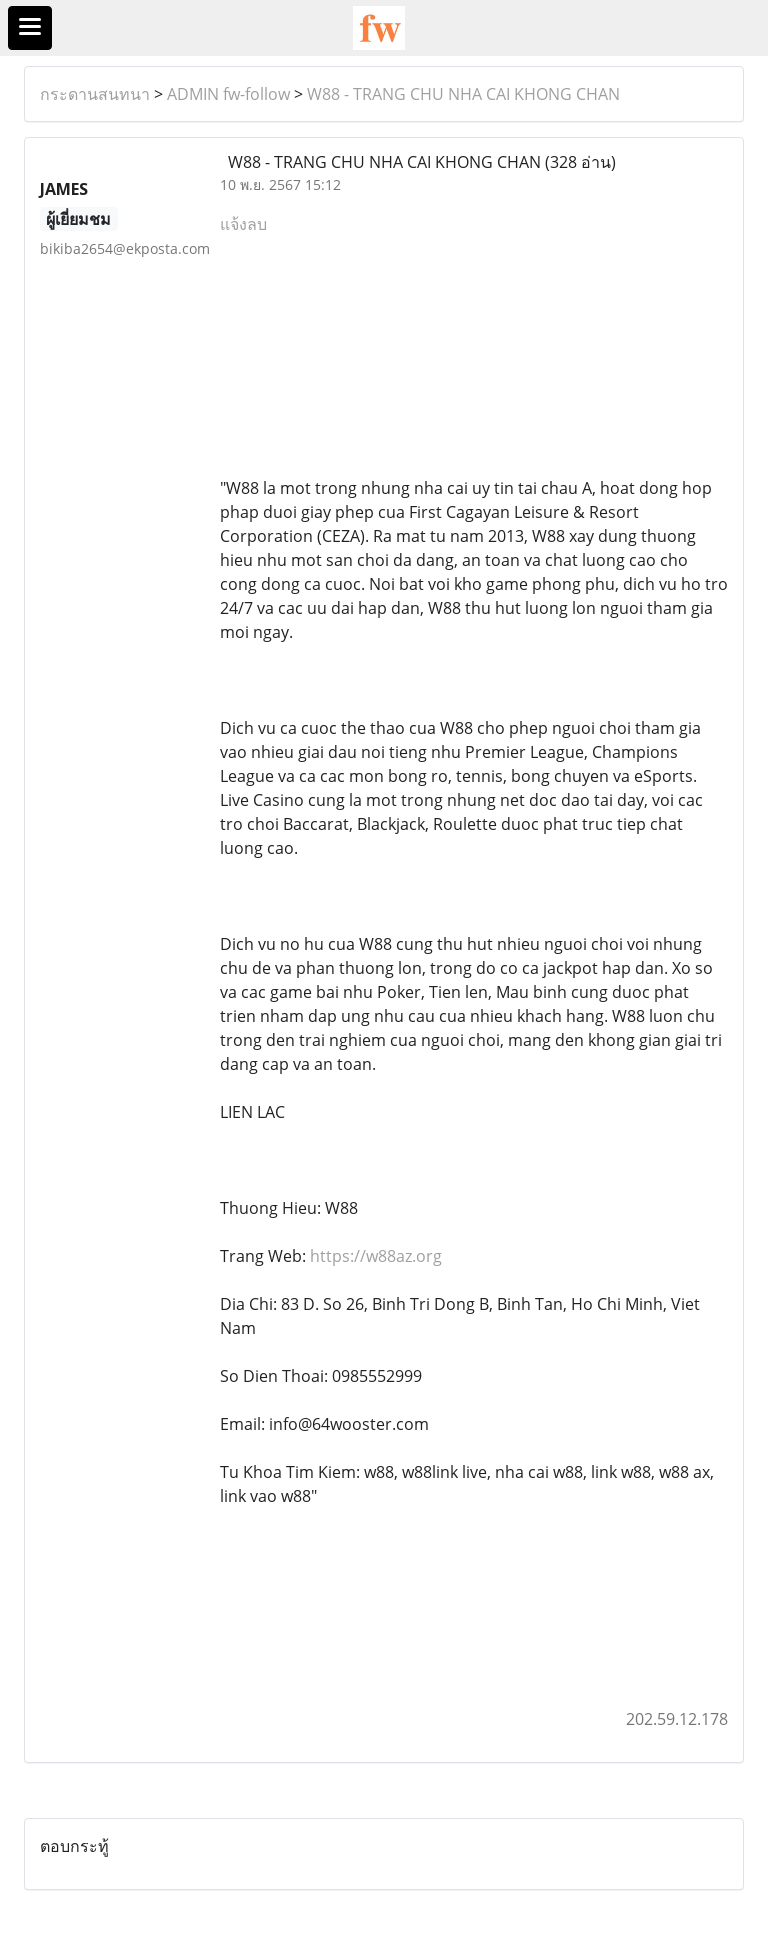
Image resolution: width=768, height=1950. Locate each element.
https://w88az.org (376, 1256)
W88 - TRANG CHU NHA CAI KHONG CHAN (463, 94)
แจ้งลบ (243, 224)
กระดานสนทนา (95, 94)
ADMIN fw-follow (228, 94)
